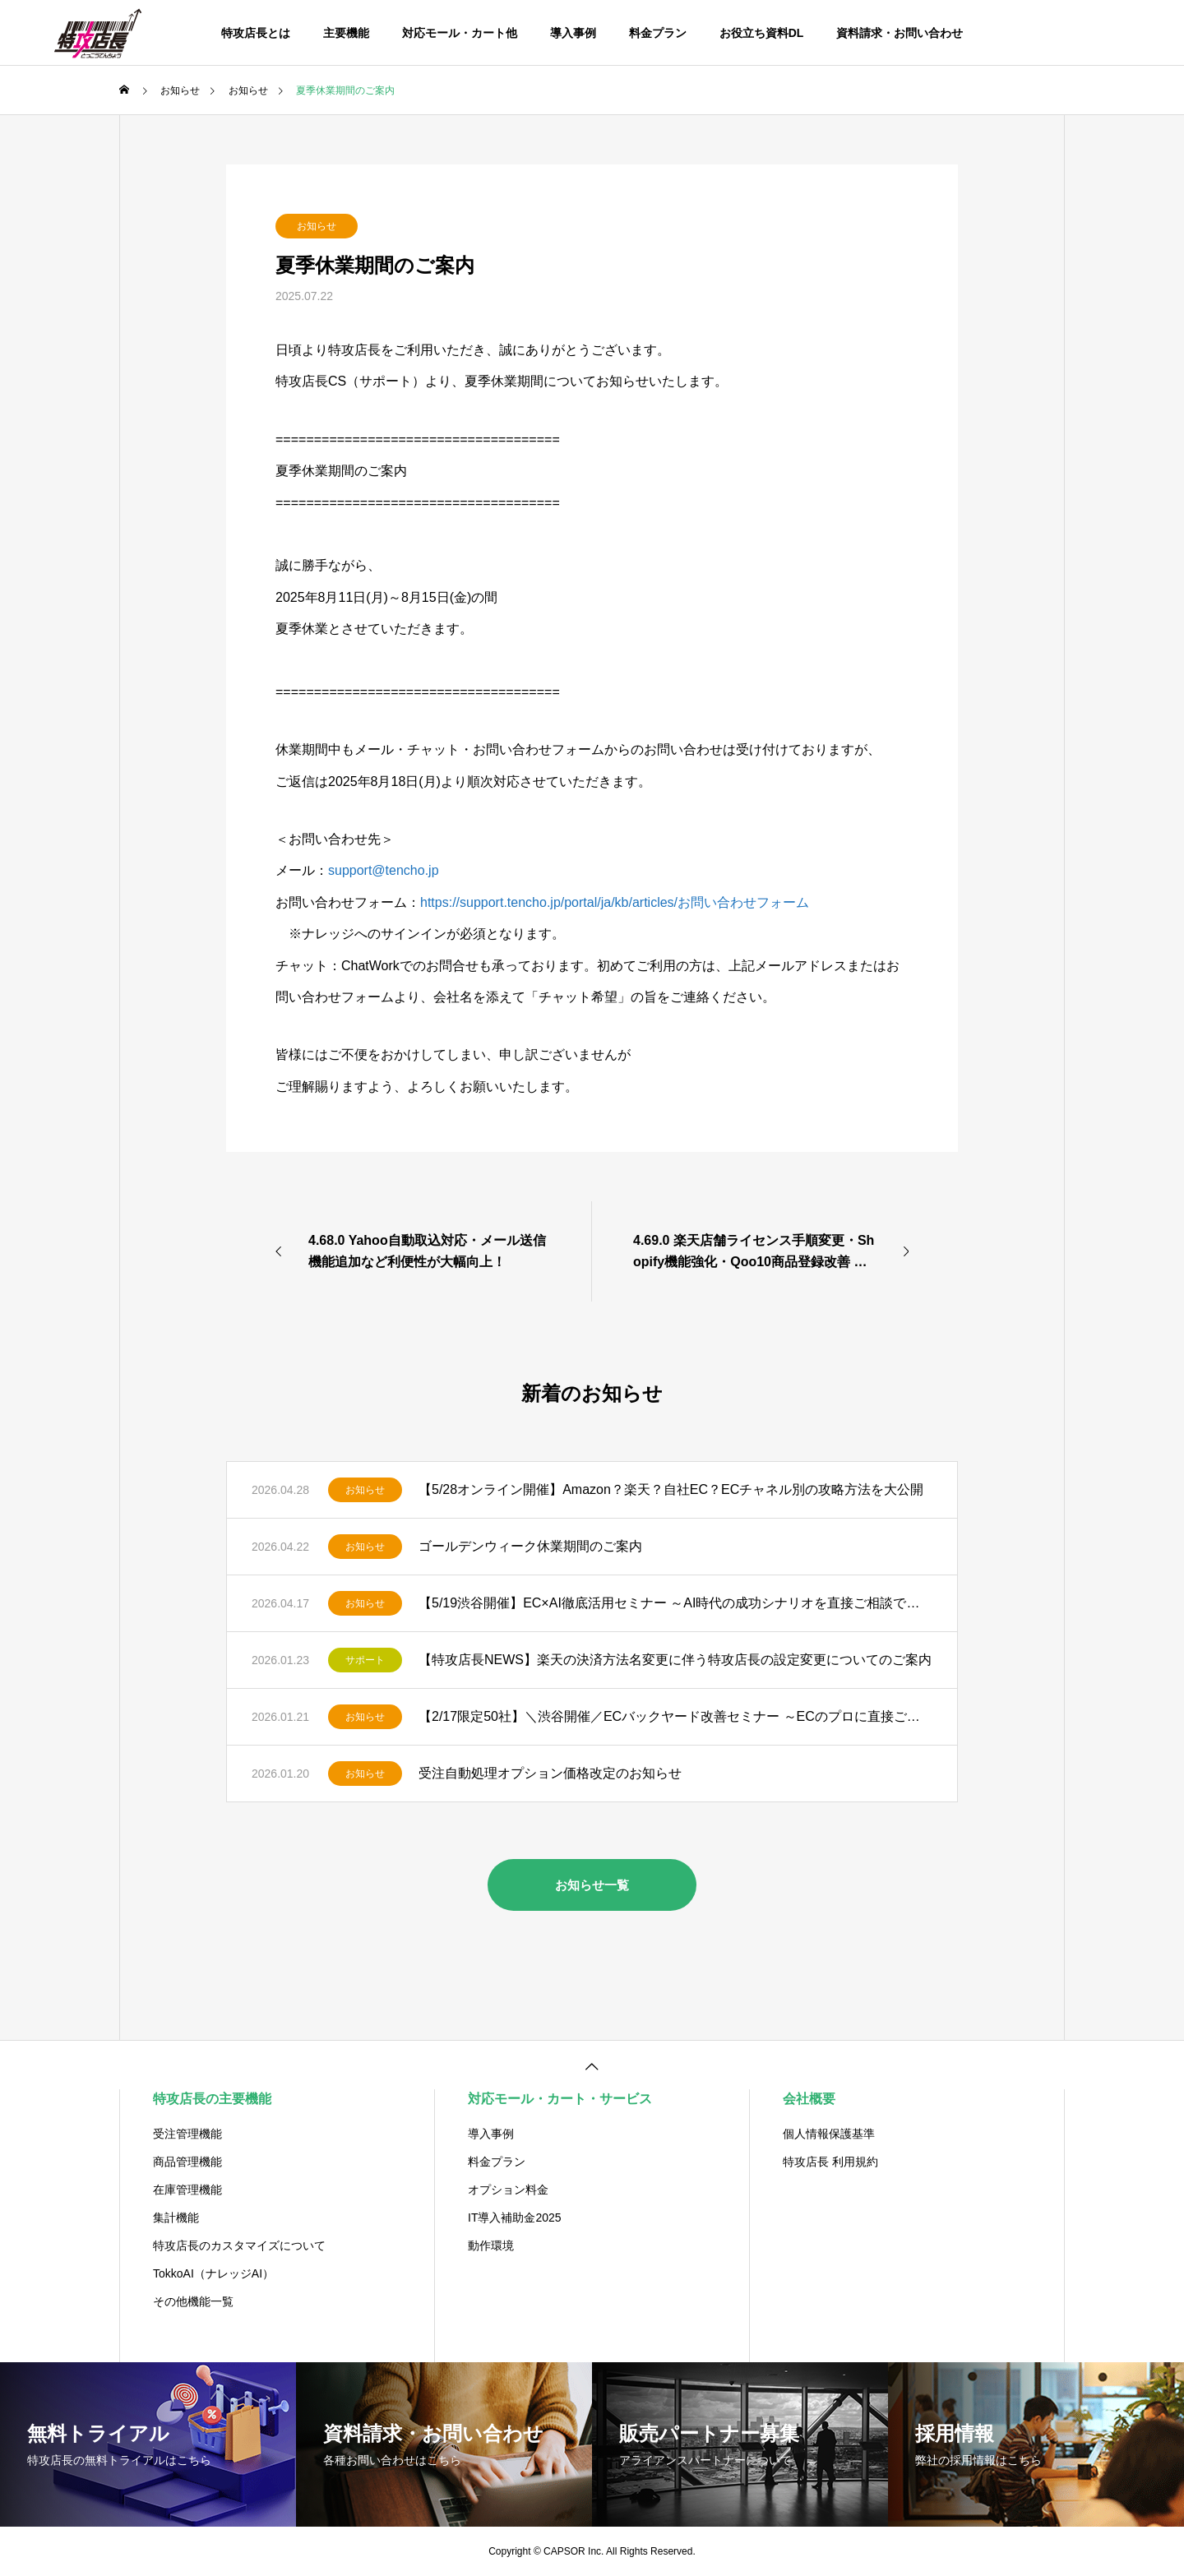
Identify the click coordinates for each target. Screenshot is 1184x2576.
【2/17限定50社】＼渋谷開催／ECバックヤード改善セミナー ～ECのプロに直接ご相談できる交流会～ (675, 1716)
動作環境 (491, 2245)
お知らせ (316, 226)
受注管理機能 (187, 2133)
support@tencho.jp (383, 870)
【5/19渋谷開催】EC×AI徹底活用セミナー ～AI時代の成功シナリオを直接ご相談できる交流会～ (675, 1603)
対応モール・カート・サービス (560, 2099)
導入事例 (573, 32)
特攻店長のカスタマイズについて (239, 2245)
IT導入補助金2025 (515, 2217)
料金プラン (658, 32)
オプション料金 (508, 2189)
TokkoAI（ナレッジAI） (213, 2273)
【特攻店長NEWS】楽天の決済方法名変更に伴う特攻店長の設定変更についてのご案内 (675, 1660)
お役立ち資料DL (761, 32)
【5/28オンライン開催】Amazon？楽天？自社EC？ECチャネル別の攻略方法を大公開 (671, 1489)
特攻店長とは (255, 32)
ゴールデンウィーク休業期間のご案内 (530, 1546)
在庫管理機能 (187, 2189)
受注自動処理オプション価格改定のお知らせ (550, 1773)
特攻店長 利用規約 (830, 2161)
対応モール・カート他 (459, 32)
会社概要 (809, 2099)
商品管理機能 (187, 2161)
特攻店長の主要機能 (212, 2099)
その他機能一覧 (193, 2301)
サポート (365, 1660)
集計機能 (176, 2217)
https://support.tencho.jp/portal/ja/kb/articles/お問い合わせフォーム (614, 902)
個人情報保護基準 (829, 2133)
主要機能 (346, 32)
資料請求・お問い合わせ (899, 32)
